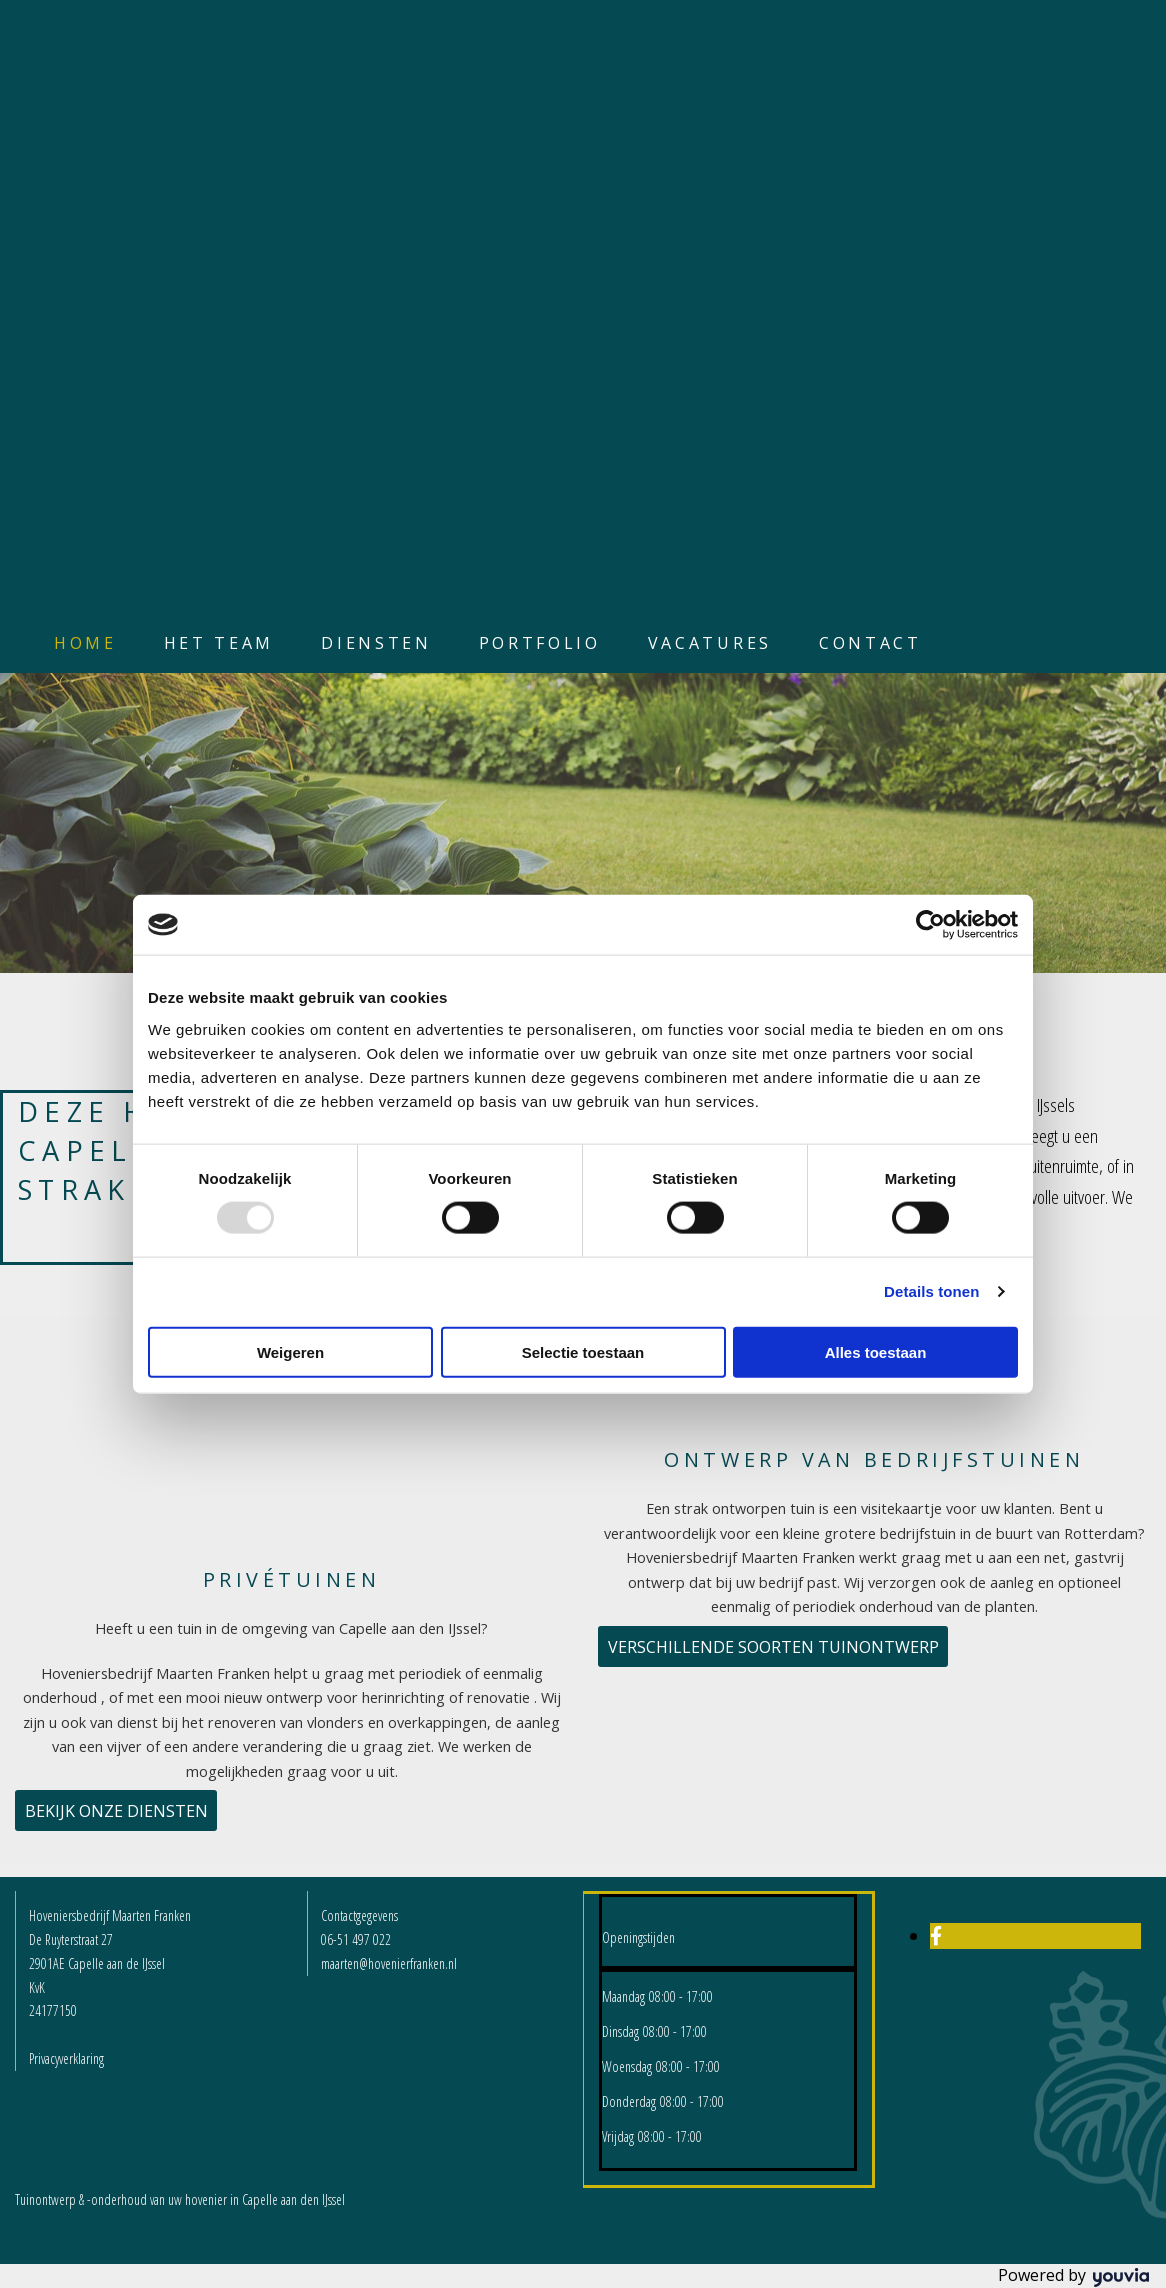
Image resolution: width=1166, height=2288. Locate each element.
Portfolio (540, 643)
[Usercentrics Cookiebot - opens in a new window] (930, 925)
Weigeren (290, 1351)
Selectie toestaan (583, 1351)
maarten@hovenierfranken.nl (389, 1963)
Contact (870, 643)
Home (85, 643)
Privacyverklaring (66, 2058)
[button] (116, 1810)
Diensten (376, 643)
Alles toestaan (876, 1351)
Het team (219, 643)
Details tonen (931, 1291)
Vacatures (710, 643)
